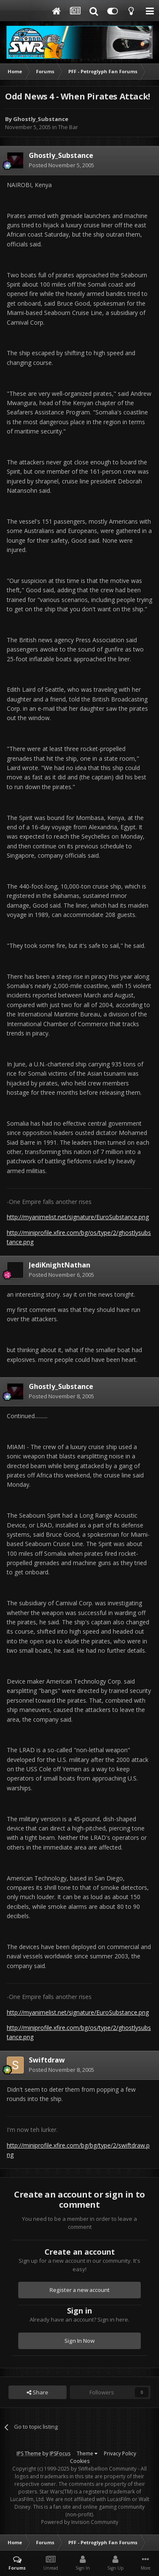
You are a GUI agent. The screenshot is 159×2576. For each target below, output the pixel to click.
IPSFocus (60, 2453)
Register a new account (80, 2290)
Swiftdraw (47, 2060)
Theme (87, 2453)
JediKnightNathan (59, 1265)
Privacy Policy (120, 2453)
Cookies (79, 2461)
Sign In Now (79, 2340)
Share (37, 2392)
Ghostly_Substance (40, 119)
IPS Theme (29, 2453)
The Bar (68, 127)
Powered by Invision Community (79, 2522)
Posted (61, 165)
